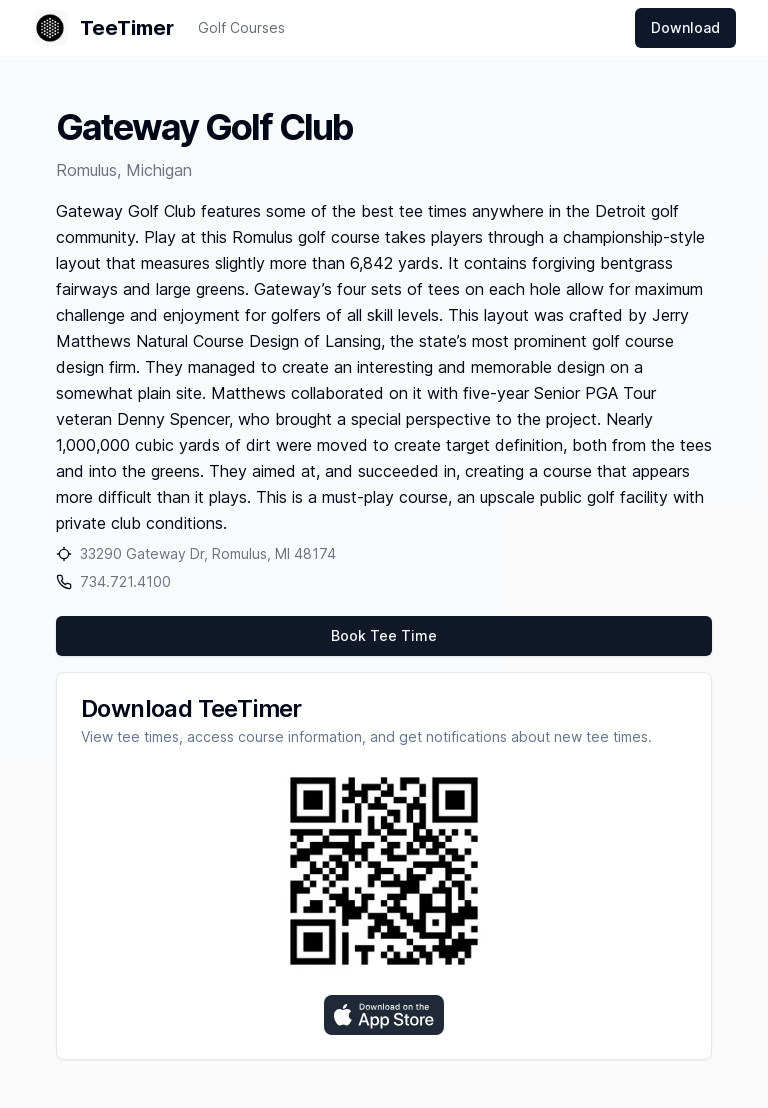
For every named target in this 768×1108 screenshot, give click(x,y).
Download (685, 27)
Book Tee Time (384, 635)
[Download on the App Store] (384, 1015)
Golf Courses (241, 27)
